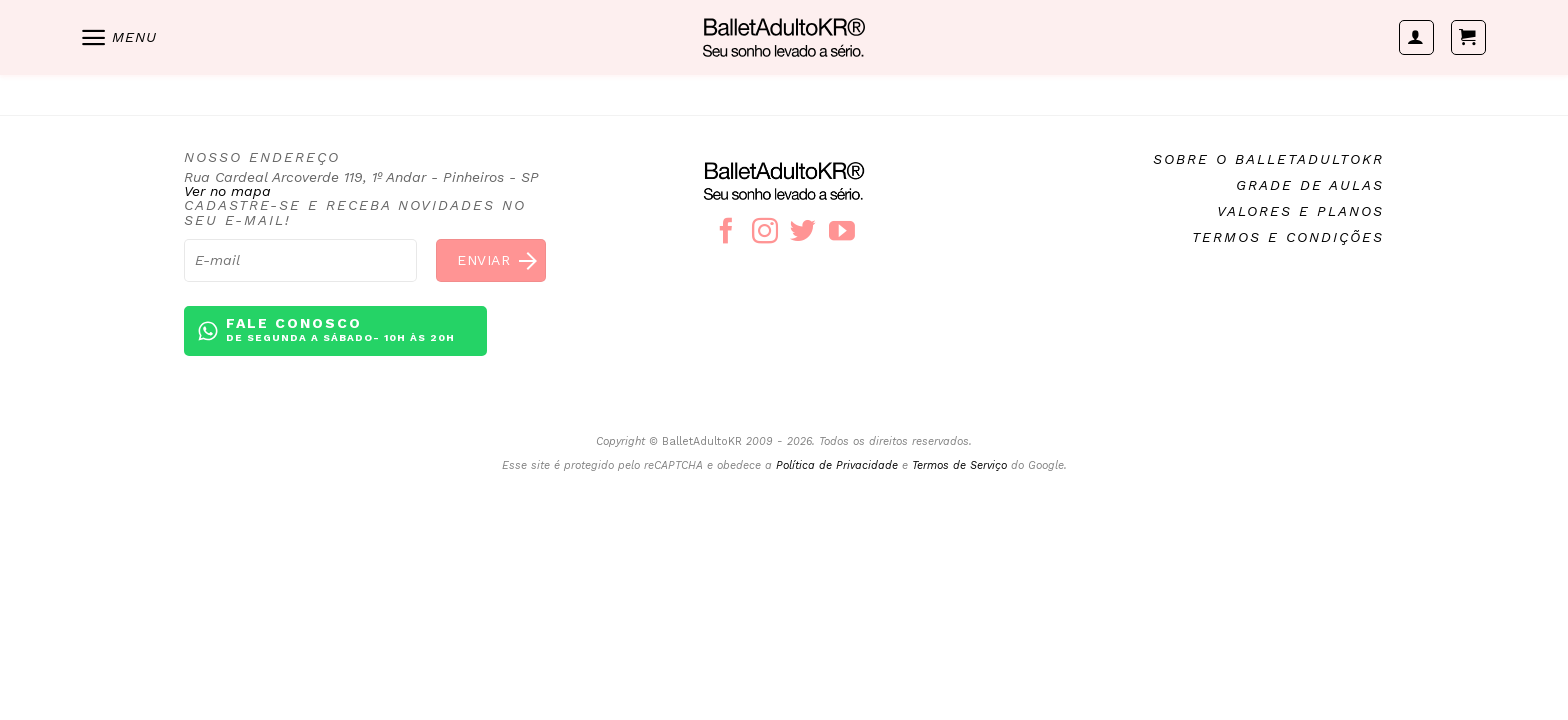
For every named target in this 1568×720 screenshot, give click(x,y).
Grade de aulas (1310, 185)
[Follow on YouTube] (842, 233)
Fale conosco (340, 330)
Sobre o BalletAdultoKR (1268, 159)
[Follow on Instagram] (765, 233)
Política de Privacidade (837, 465)
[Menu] (118, 37)
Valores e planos (1300, 211)
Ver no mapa (227, 191)
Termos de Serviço (959, 465)
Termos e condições (1288, 237)
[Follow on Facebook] (726, 233)
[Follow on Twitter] (803, 233)
